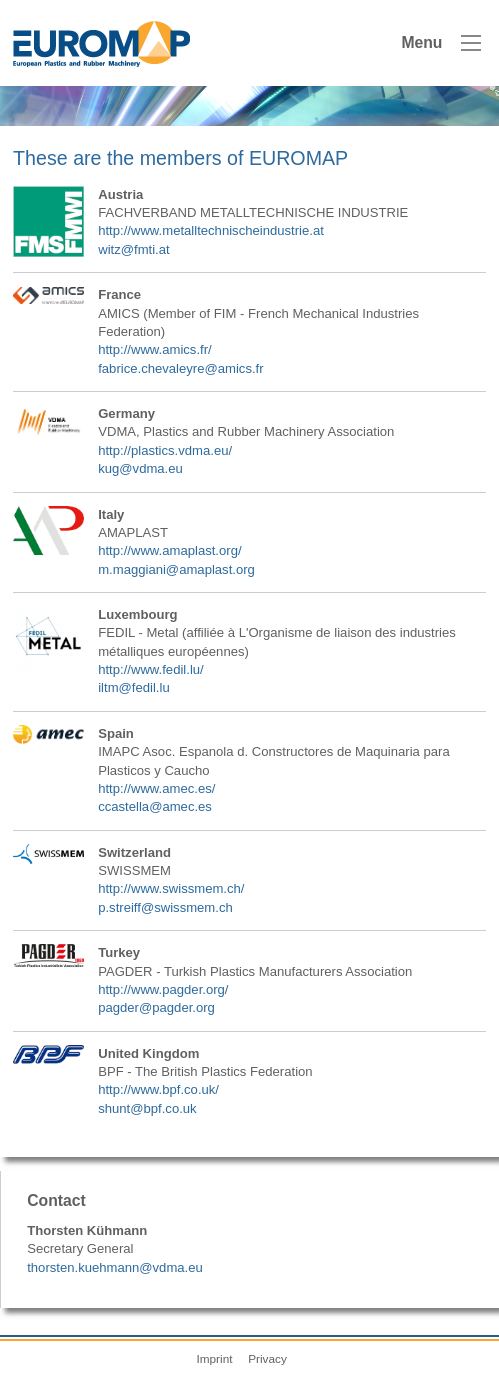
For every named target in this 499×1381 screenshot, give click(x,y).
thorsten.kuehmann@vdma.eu (115, 1267)
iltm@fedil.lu (134, 687)
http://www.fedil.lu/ (151, 669)
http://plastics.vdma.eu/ (165, 450)
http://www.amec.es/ (156, 788)
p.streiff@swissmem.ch (165, 907)
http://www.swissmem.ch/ (171, 888)
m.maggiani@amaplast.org (176, 569)
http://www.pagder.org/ (163, 989)
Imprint (214, 1358)
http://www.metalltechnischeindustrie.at (211, 230)
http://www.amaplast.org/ (169, 550)
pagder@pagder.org (156, 1007)
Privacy (267, 1358)
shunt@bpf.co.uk (147, 1108)
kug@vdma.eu (140, 468)
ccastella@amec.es (155, 806)
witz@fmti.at (134, 249)
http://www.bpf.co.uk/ (158, 1089)
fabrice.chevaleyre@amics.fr (180, 368)
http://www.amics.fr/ (155, 349)
